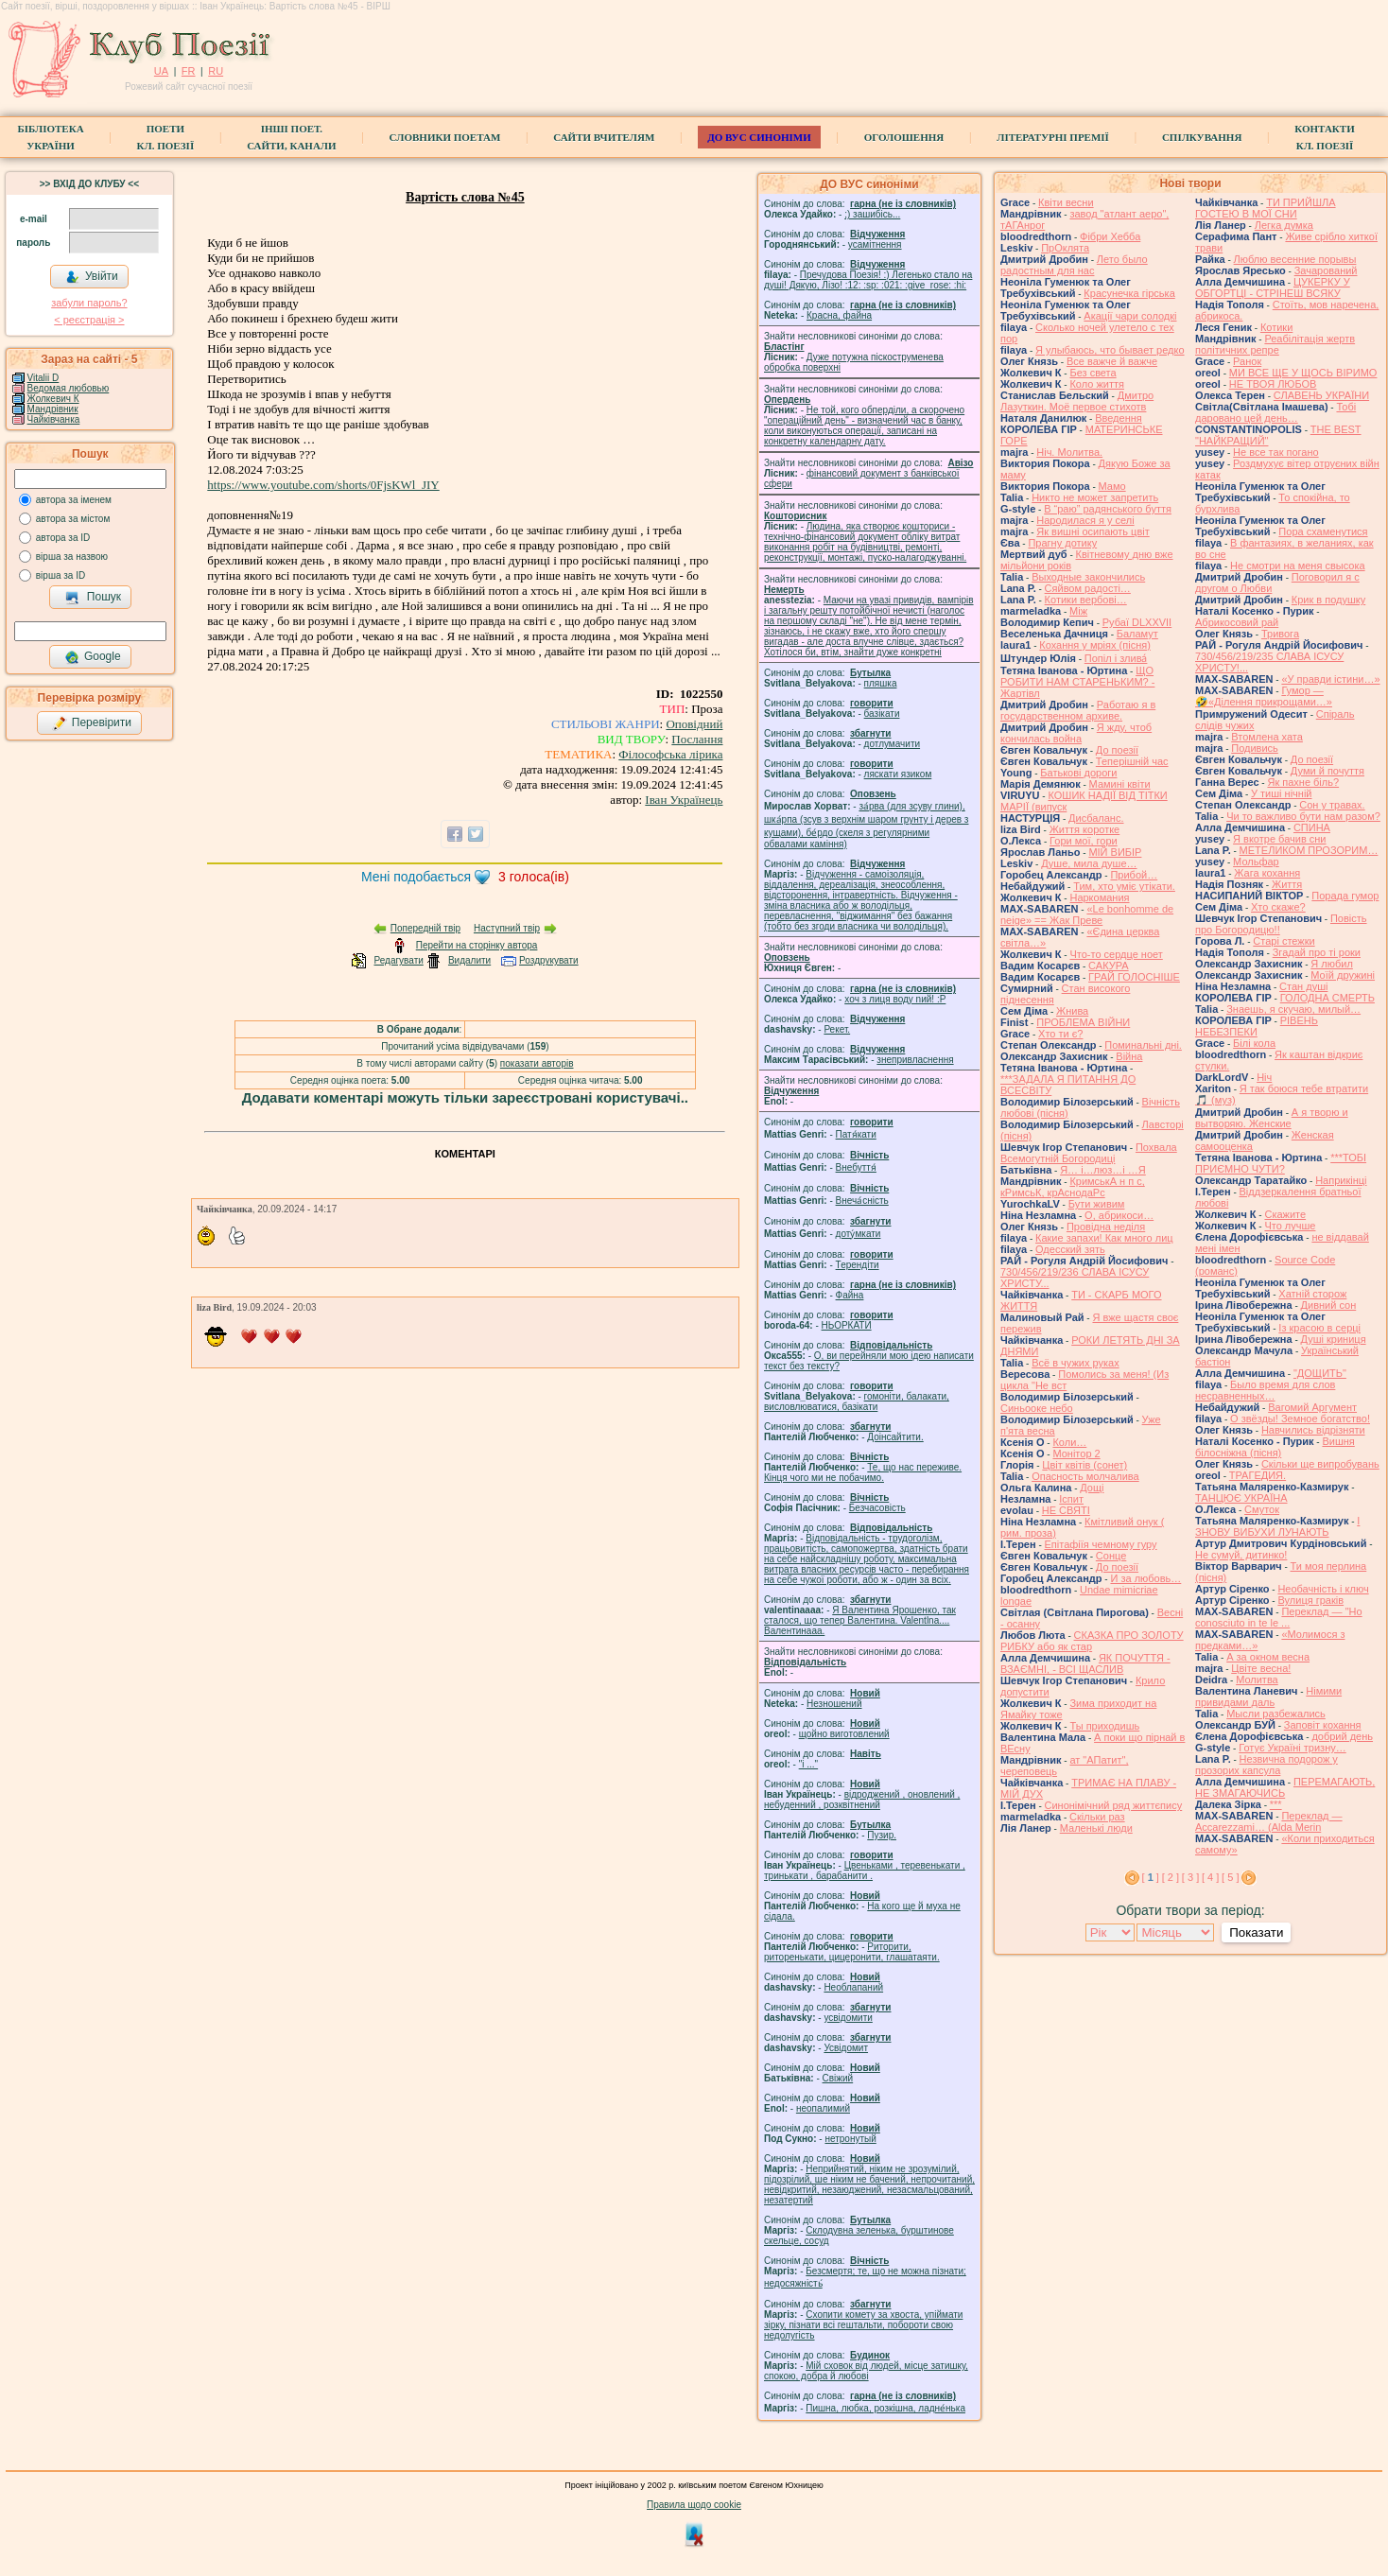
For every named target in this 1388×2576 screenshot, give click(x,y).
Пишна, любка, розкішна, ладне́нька (885, 2408)
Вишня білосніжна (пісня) (1275, 1447)
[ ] (1150, 1877)
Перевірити (91, 723)
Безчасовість (877, 1508)
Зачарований (1326, 270)
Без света (1092, 372)
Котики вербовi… (1086, 599)
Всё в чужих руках (1075, 1362)
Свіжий (838, 2078)
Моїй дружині (1342, 975)
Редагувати (398, 960)
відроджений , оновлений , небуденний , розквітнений (862, 1799)
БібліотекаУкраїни (50, 137)
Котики (1276, 327)
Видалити (469, 960)
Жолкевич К (53, 398)
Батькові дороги (1078, 772)
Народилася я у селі (1085, 520)
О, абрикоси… (1119, 1215)
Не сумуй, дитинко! (1241, 1554)
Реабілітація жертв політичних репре (1275, 344)
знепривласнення (914, 1059)
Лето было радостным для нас (1074, 264)
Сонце (1111, 1555)
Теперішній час (1132, 761)
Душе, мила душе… (1088, 863)
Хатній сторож (1312, 1293)
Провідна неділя (1106, 1226)
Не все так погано (1276, 452)
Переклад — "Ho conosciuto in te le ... (1278, 1617)
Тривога (1280, 633)
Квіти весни (1066, 202)
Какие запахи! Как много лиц (1104, 1238)
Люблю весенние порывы (1295, 259)
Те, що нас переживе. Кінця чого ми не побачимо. (863, 1472)
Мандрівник (52, 409)
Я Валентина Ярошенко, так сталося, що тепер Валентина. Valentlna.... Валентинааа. (860, 1620)
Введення (1118, 418)
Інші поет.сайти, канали (291, 137)
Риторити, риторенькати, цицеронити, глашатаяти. (852, 1951)
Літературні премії (1053, 137)
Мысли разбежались (1276, 1713)
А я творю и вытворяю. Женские (1271, 1117)
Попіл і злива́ (1116, 658)
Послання (696, 739)
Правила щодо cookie (694, 2504)
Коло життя (1096, 384)
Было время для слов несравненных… (1265, 1390)
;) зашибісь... (872, 214)
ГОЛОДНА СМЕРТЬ (1327, 997)
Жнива (1072, 1011)
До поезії (1117, 750)
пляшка (880, 683)
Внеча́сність (862, 1200)
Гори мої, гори (1084, 840)
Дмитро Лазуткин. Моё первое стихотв (1077, 401)
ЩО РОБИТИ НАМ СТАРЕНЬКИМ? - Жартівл (1077, 682)
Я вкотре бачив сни (1279, 838)
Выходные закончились (1088, 577)
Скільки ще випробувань (1320, 1464)
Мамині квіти (1120, 784)
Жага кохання (1267, 873)
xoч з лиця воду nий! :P (895, 999)
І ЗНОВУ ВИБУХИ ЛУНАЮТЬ (1277, 1526)
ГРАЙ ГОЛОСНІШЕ (1134, 977)
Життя (1287, 884)
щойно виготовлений (844, 1734)
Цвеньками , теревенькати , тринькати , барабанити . (864, 1870)
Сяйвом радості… (1088, 588)
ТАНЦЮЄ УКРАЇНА (1241, 1498)
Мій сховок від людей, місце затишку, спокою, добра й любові (866, 2370)
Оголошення (904, 137)
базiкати (882, 713)
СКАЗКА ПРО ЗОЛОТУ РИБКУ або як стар (1092, 1640)
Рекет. (837, 1029)
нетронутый (850, 2138)
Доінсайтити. (895, 1437)
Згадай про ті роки (1317, 952)
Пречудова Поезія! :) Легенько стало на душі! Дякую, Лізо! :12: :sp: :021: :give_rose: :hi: (868, 280)
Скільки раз (1097, 1816)
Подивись (1254, 748)
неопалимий (823, 2108)
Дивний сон (1329, 1305)
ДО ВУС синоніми (758, 137)
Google (92, 657)
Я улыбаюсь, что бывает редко (1110, 350)
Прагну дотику (1062, 542)
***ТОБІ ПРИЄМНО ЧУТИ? (1280, 1163)
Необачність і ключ (1322, 1588)
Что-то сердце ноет (1115, 954)
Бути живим (1096, 1204)
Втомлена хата (1267, 736)
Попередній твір (425, 928)
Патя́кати (856, 1134)
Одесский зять (1070, 1249)
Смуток (1261, 1509)
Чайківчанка (53, 419)
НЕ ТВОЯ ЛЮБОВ (1273, 384)
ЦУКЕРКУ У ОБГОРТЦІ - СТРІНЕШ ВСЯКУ (1272, 287)
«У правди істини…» (1330, 679)
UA (161, 71)
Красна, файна (839, 315)
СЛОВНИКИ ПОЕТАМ (445, 137)
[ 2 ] (1170, 1877)
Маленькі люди (1096, 1828)
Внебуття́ (856, 1167)
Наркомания (1099, 897)
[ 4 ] (1210, 1877)
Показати (1256, 1932)
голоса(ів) (533, 876)
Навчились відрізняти (1313, 1430)
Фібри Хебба (1110, 236)
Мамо (1112, 486)
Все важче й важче (1112, 361)
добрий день (1342, 1736)
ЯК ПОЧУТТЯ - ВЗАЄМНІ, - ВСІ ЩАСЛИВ (1085, 1663)
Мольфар (1256, 861)
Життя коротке (1085, 829)
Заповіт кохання (1323, 1725)
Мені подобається (416, 876)
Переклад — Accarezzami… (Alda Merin (1269, 1821)
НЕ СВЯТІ (1066, 1510)
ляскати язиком (898, 774)
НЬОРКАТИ (847, 1325)
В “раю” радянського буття (1107, 508)
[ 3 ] (1190, 1877)
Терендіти (857, 1265)
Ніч (1264, 1077)
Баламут (1137, 633)
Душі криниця (1333, 1339)
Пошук (93, 597)
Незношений (834, 1703)
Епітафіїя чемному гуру (1101, 1544)
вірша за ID (60, 575)
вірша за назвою (72, 556)
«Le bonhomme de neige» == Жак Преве (1086, 914)
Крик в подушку (1328, 599)
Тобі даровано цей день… (1275, 412)
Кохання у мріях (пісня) (1095, 645)
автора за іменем (74, 500)
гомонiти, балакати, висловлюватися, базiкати (856, 1401)
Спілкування (1201, 137)
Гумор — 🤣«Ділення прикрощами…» (1263, 696)
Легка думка (1284, 225)
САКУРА (1108, 965)
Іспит (1071, 1499)
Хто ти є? (1060, 1033)
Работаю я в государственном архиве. (1077, 710)
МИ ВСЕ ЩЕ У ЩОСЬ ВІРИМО (1303, 372)
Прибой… (1133, 874)
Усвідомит (846, 2048)
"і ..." (808, 1764)
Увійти (91, 277)
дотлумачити (892, 744)
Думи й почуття (1327, 770)
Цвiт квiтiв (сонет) (1084, 1465)
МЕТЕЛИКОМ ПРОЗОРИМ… (1309, 850)
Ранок (1247, 361)
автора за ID (63, 537)
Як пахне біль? (1303, 782)
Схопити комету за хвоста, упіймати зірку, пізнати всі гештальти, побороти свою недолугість (863, 2325)
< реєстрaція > (89, 319)
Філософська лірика (670, 754)
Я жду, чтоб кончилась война (1076, 733)
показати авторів (537, 1063)
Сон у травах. (1331, 804)
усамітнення (875, 244)
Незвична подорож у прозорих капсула (1266, 1764)
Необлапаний (853, 1987)
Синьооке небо (1036, 1408)
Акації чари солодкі (1130, 316)
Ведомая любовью (68, 388)
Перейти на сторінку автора (477, 945)
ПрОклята (1065, 247)
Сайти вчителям (603, 137)
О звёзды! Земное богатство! (1300, 1418)
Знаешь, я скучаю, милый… (1293, 1009)
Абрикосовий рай (1236, 622)
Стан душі (1303, 986)
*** (1276, 1804)
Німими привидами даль (1268, 1696)
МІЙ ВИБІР (1114, 852)
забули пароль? (89, 302)
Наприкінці (1340, 1180)
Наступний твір (507, 928)
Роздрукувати (549, 960)
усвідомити (848, 2017)
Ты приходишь (1104, 1726)
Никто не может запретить (1095, 497)
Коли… (1069, 1442)
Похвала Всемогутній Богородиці (1088, 1152)
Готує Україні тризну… (1292, 1747)
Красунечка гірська (1129, 293)
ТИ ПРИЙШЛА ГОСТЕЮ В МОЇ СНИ (1265, 208)
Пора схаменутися (1322, 531)
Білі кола (1254, 1043)
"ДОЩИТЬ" (1319, 1373)
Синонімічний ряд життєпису (1114, 1805)
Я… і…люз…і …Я (1103, 1169)
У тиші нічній (1281, 793)
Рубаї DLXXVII (1136, 622)
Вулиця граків (1310, 1600)
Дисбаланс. (1095, 818)
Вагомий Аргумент (1312, 1407)
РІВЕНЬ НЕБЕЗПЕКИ (1256, 1026)
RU (215, 71)
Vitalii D (43, 378)
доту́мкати (858, 1233)
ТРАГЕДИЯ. (1257, 1475)
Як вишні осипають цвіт (1093, 531)
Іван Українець (683, 799)
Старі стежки (1283, 941)
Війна (1129, 1056)
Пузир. (881, 1835)
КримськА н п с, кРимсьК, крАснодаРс (1072, 1186)
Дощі (1091, 1487)
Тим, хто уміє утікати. (1124, 886)
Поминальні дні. (1143, 1045)
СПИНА (1311, 827)
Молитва (1257, 1679)
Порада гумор (1345, 895)
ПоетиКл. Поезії (166, 137)
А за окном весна (1268, 1656)
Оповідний (694, 724)
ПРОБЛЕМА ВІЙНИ (1083, 1022)
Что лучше (1289, 1225)
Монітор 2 (1076, 1453)
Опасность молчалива (1085, 1476)
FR (189, 71)
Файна (850, 1295)
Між (1078, 611)
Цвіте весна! (1261, 1668)
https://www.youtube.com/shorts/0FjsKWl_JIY (323, 485)
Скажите (1285, 1214)
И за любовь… (1145, 1578)
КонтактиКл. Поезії (1324, 137)
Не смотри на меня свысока (1297, 565)
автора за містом (73, 518)
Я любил (1331, 963)
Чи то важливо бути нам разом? (1303, 816)
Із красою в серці (1319, 1327)
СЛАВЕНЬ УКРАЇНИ (1321, 395)
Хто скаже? (1278, 907)
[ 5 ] (1230, 1877)
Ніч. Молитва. (1069, 452)
